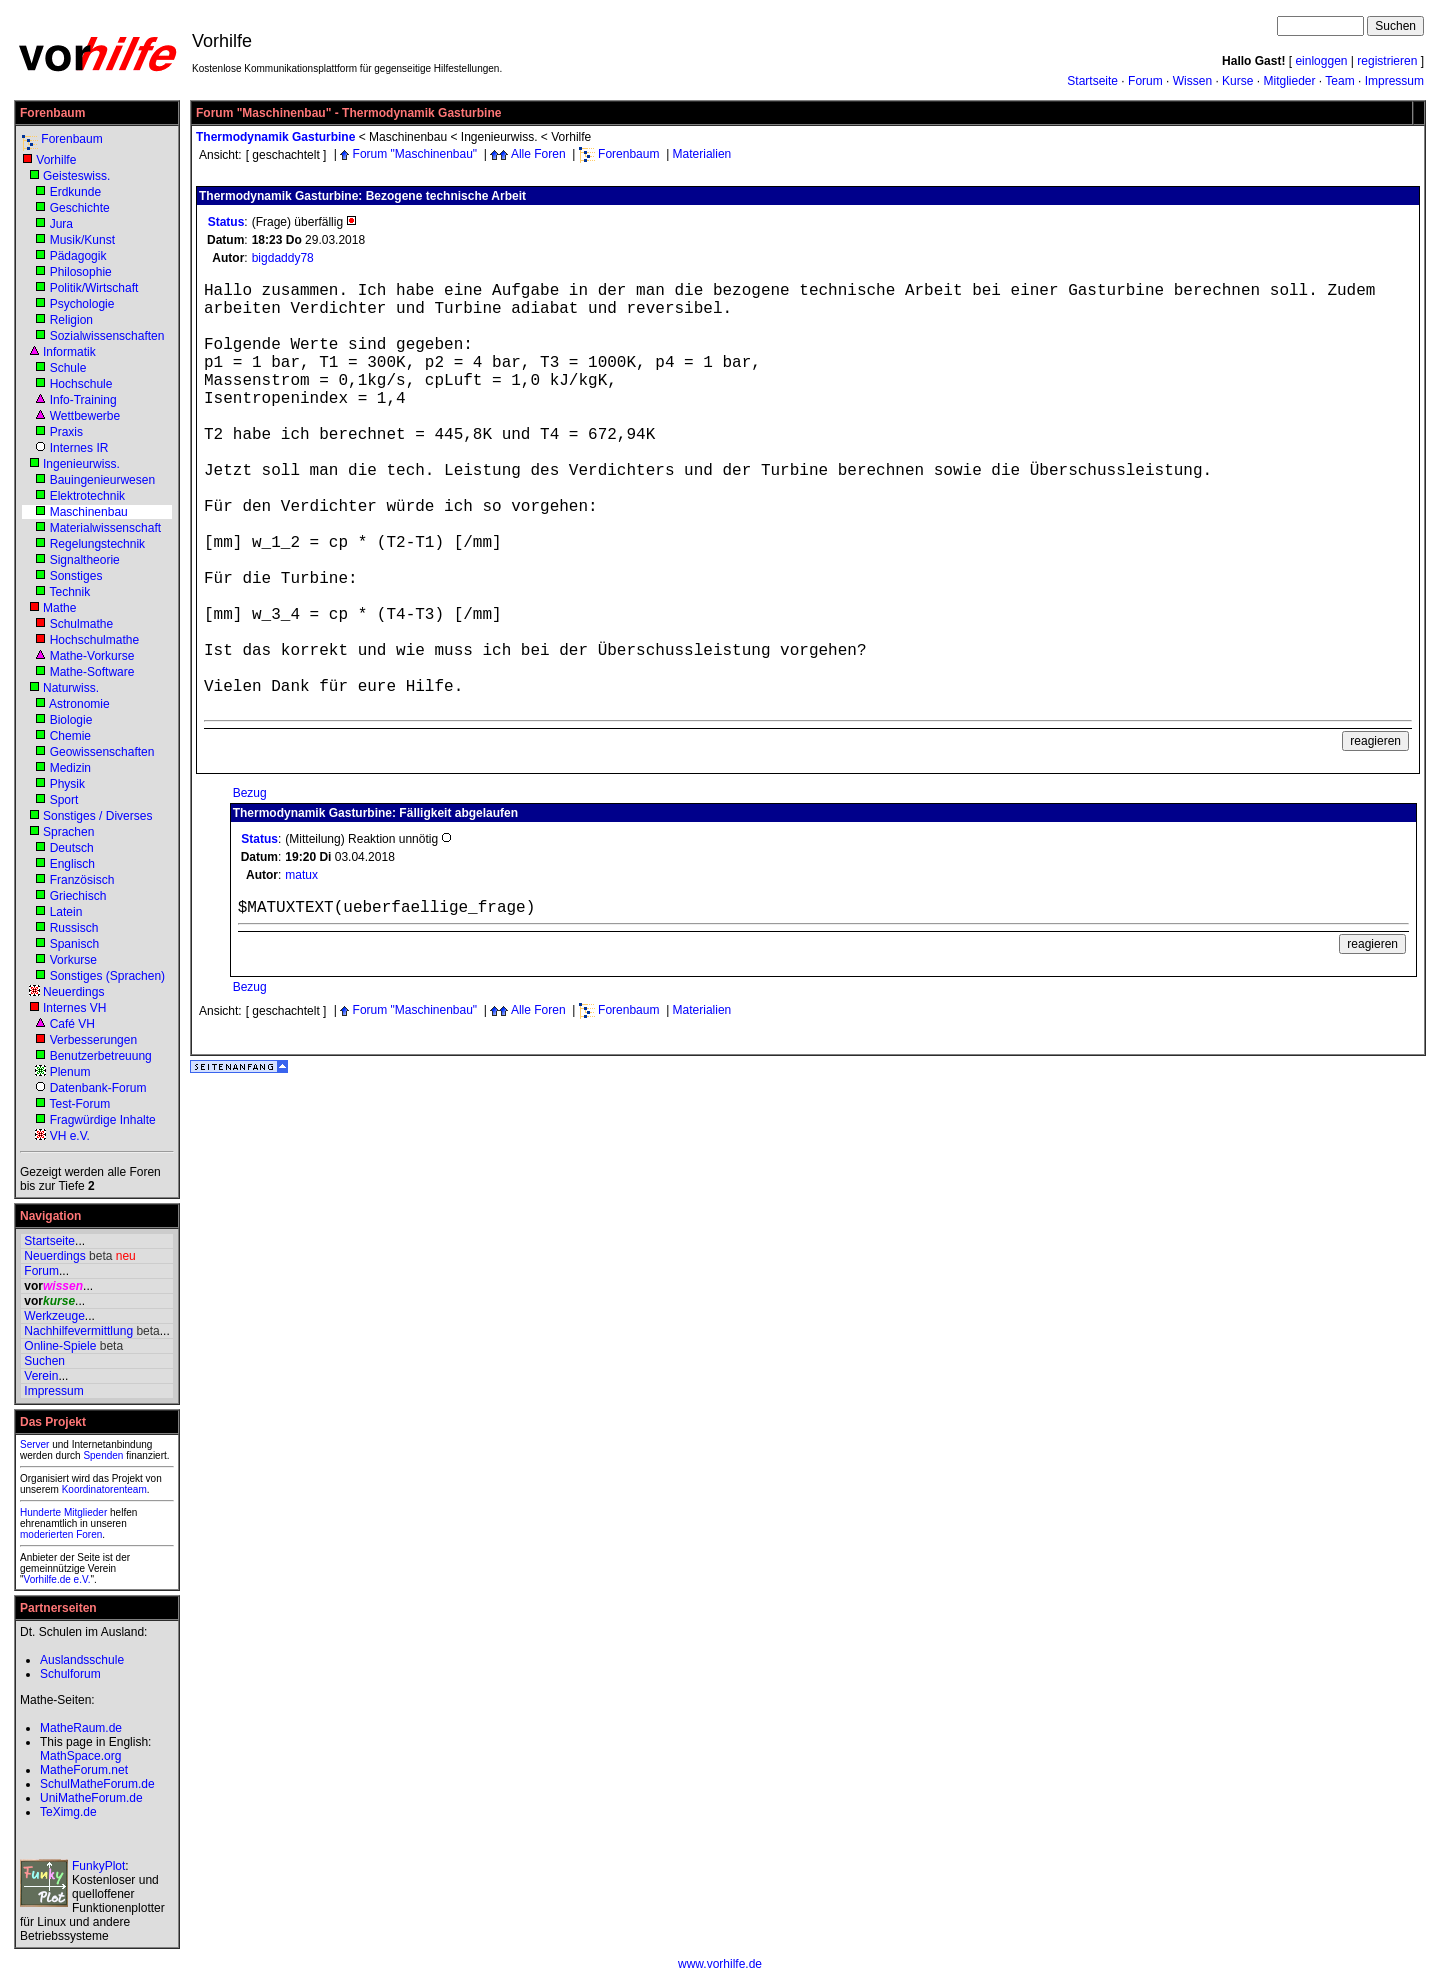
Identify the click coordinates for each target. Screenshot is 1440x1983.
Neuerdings (73, 992)
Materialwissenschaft (105, 528)
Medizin (70, 768)
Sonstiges (76, 576)
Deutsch (72, 848)
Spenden (103, 1455)
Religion (71, 320)
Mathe (59, 608)
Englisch (72, 864)
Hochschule (81, 384)
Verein (41, 1376)
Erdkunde (75, 192)
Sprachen (68, 832)
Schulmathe (81, 624)
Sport (64, 800)
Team (1339, 81)
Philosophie (81, 272)
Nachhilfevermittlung (78, 1331)
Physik (67, 784)
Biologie (71, 720)
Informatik (69, 352)
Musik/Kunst (82, 240)
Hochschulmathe (94, 640)
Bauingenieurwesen (102, 480)
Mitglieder (1289, 81)
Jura (61, 224)
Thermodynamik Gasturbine (275, 137)
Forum (1145, 81)
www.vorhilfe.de (720, 1964)
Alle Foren (538, 154)
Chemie (70, 736)
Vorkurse (73, 960)
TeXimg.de (68, 1812)
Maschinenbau (89, 512)
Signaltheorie (85, 560)
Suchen (44, 1361)
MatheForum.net (84, 1770)
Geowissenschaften (102, 752)
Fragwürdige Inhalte (103, 1120)
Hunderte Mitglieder (63, 1512)
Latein (66, 912)
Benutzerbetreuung (101, 1056)
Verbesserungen (93, 1040)
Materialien (702, 154)
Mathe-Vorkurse (92, 656)
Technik (69, 592)
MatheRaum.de (81, 1728)
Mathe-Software (92, 672)
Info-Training (83, 400)
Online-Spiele (60, 1346)
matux (301, 875)
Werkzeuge (54, 1316)
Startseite (1092, 81)
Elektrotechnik (87, 496)
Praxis (66, 432)
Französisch (82, 880)
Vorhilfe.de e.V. (57, 1579)
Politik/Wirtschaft (94, 288)
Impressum (1394, 81)
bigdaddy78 (283, 258)
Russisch (74, 928)
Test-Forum (79, 1104)
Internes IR (79, 448)
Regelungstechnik (97, 544)
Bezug (250, 793)
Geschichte (80, 208)
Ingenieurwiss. (81, 464)
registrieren (1387, 61)
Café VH (72, 1024)
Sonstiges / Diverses (97, 816)
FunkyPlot (98, 1866)
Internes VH (74, 1008)
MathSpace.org (80, 1756)
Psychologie (82, 304)
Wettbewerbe (85, 416)
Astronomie (79, 704)
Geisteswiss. (76, 176)
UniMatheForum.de (91, 1798)
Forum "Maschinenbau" (415, 154)
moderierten (46, 1534)
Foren (89, 1534)
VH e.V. (70, 1136)
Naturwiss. (71, 688)
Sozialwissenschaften (107, 336)
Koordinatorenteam (104, 1489)
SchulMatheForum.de (97, 1784)
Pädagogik (78, 256)
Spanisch (74, 944)
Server (34, 1444)
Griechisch (78, 896)
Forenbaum (71, 139)
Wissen (1192, 81)
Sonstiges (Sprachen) (107, 976)
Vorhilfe (56, 160)
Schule (68, 368)
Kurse (1237, 81)
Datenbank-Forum (98, 1088)
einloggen (1321, 61)
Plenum (70, 1072)
